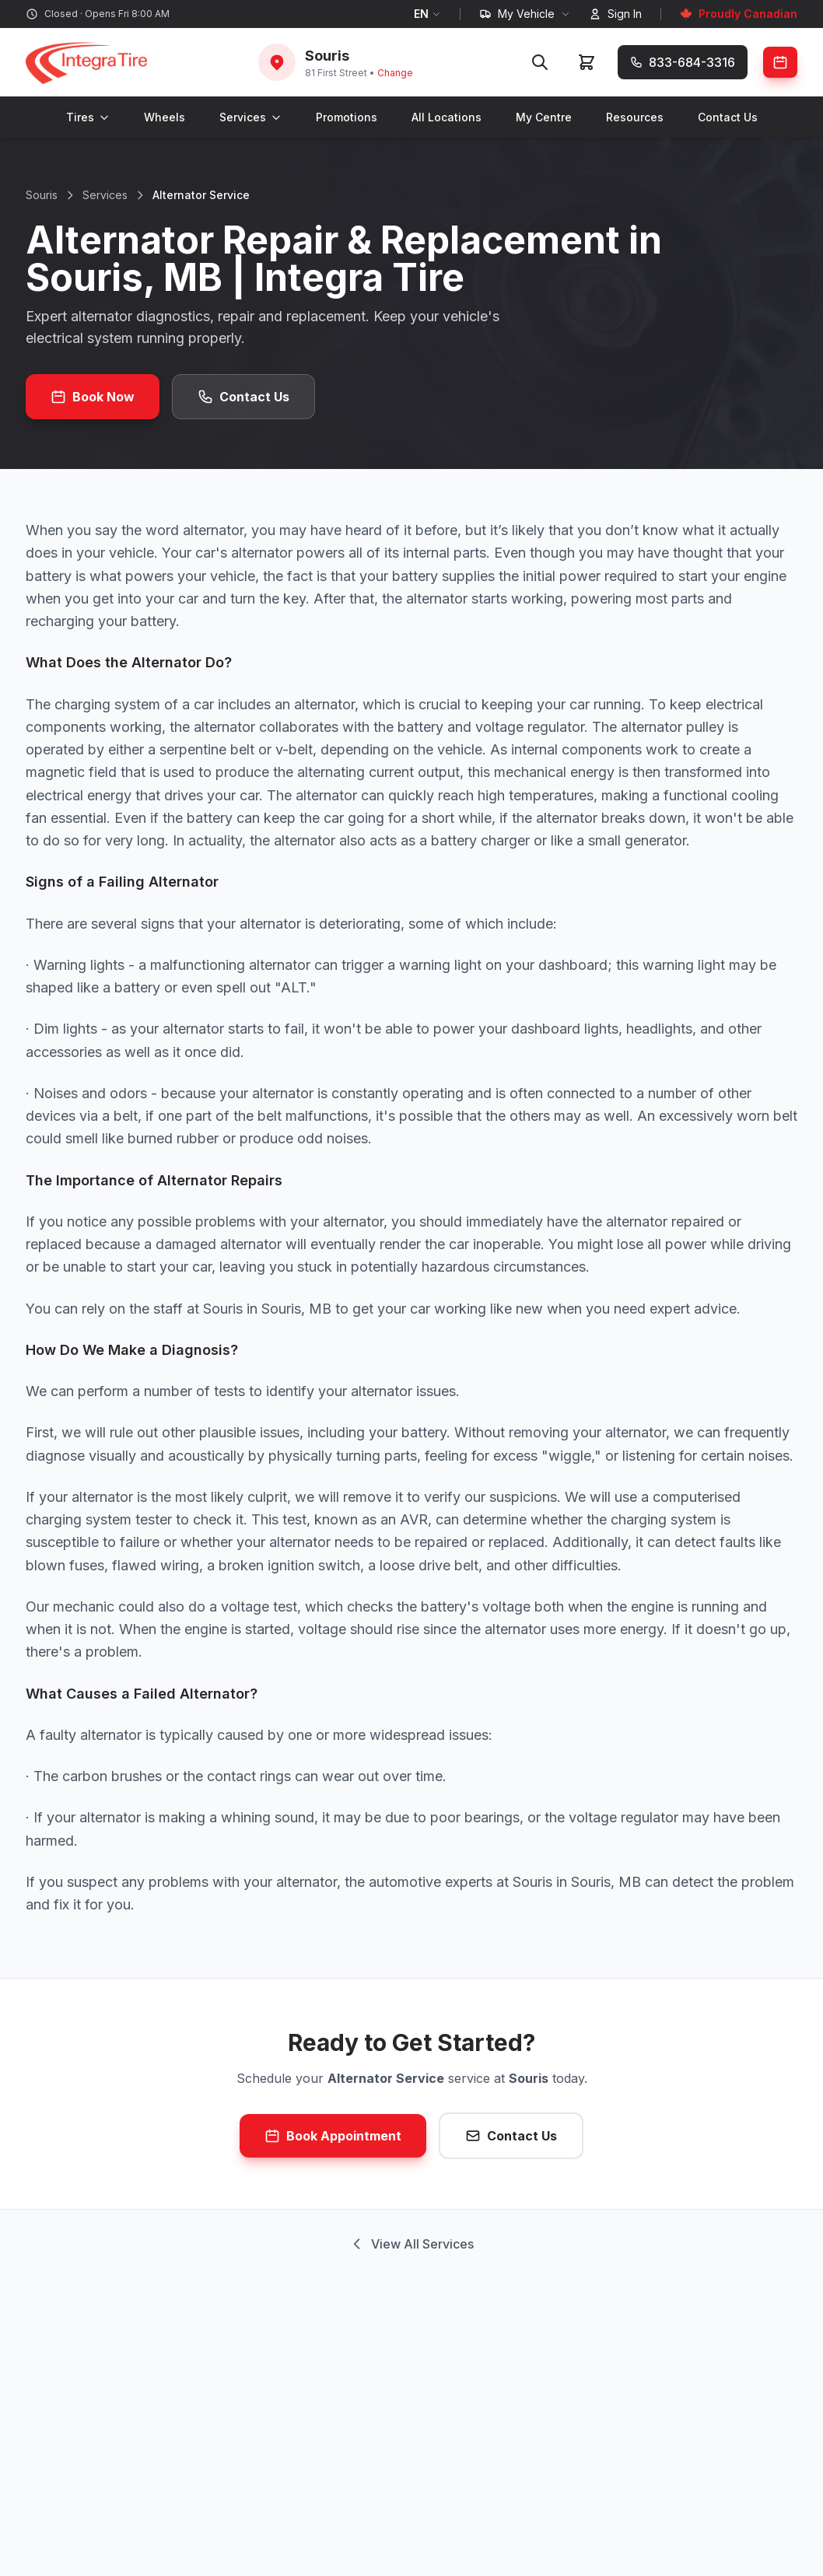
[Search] (539, 62)
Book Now (93, 396)
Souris (42, 194)
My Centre (544, 117)
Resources (635, 117)
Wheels (164, 117)
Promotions (346, 117)
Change (395, 73)
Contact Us (728, 117)
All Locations (447, 117)
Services (250, 117)
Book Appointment (332, 2136)
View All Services (411, 2244)
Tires (88, 117)
